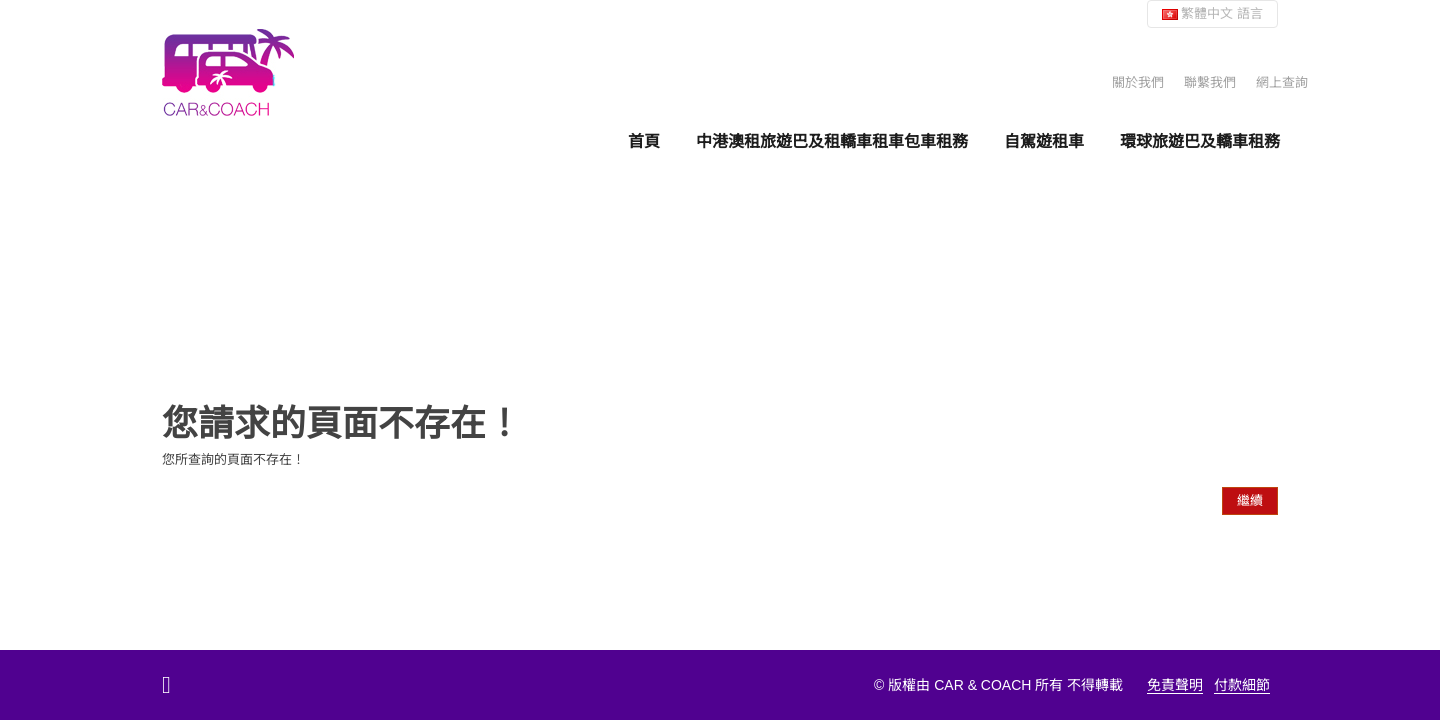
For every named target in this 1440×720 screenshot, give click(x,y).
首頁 (644, 141)
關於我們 (1138, 82)
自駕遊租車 (1044, 141)
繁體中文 (1212, 13)
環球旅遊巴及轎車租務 (1200, 141)
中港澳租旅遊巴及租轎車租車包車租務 (832, 141)
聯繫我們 (1210, 82)
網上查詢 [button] (1282, 82)
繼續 (1250, 500)
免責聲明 (1175, 685)
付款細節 (1242, 685)
